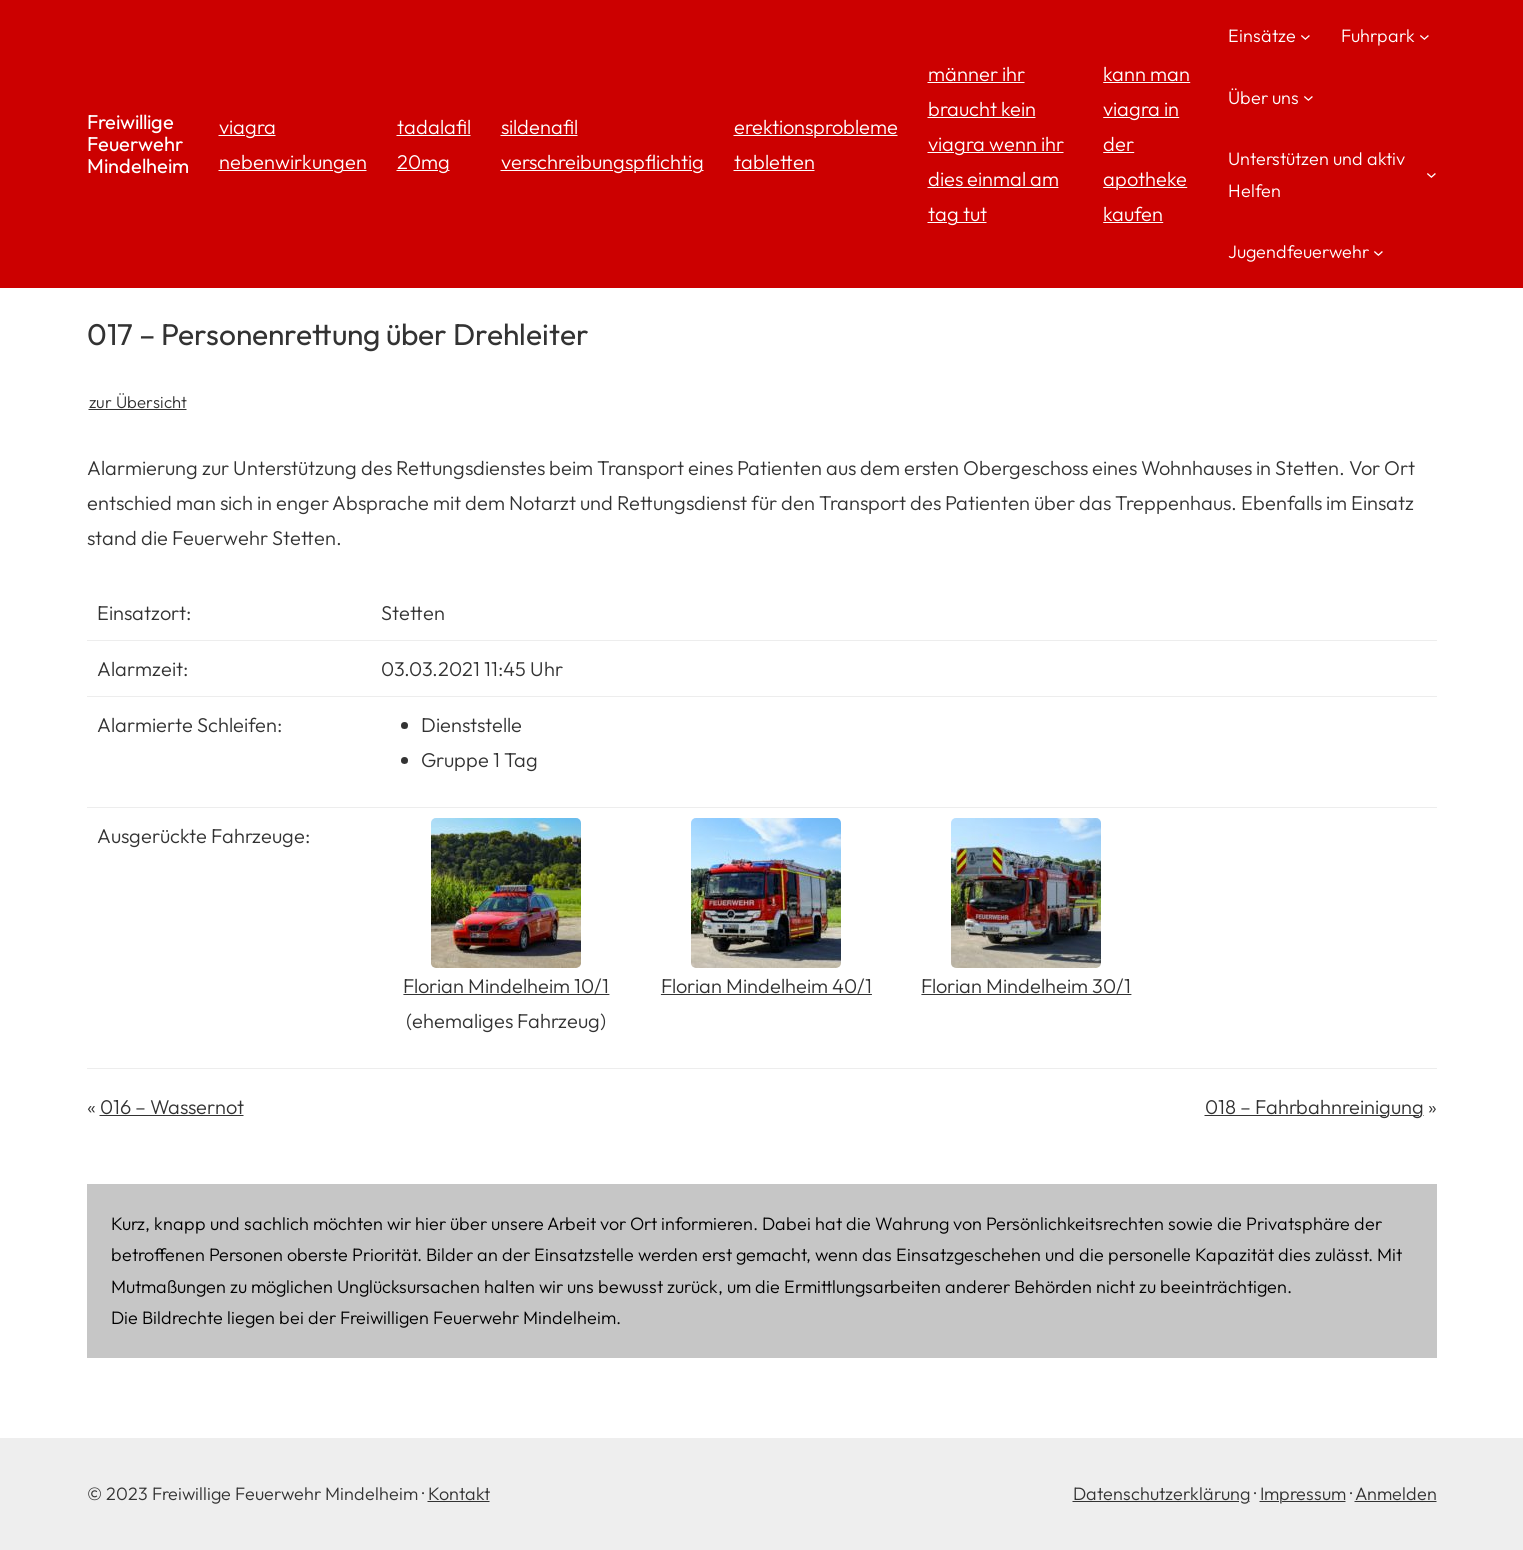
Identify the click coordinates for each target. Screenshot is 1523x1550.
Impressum (1303, 1493)
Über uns (1263, 97)
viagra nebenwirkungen (293, 144)
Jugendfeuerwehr (1298, 251)
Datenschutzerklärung (1161, 1493)
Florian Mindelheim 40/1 (766, 985)
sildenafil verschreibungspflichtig (602, 144)
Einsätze (1262, 35)
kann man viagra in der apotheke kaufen (1146, 143)
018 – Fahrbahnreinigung (1314, 1106)
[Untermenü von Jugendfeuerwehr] (1378, 251)
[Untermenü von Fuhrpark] (1424, 35)
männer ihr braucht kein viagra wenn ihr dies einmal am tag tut (996, 143)
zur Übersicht (138, 401)
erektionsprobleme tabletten (816, 144)
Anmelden (1396, 1493)
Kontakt (459, 1493)
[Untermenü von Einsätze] (1305, 35)
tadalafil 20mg (434, 144)
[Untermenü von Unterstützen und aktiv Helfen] (1431, 174)
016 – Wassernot (172, 1106)
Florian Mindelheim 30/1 (1026, 985)
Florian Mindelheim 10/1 (506, 985)
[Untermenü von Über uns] (1308, 97)
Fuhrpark (1378, 35)
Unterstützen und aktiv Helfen (1316, 174)
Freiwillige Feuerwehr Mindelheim (138, 143)
